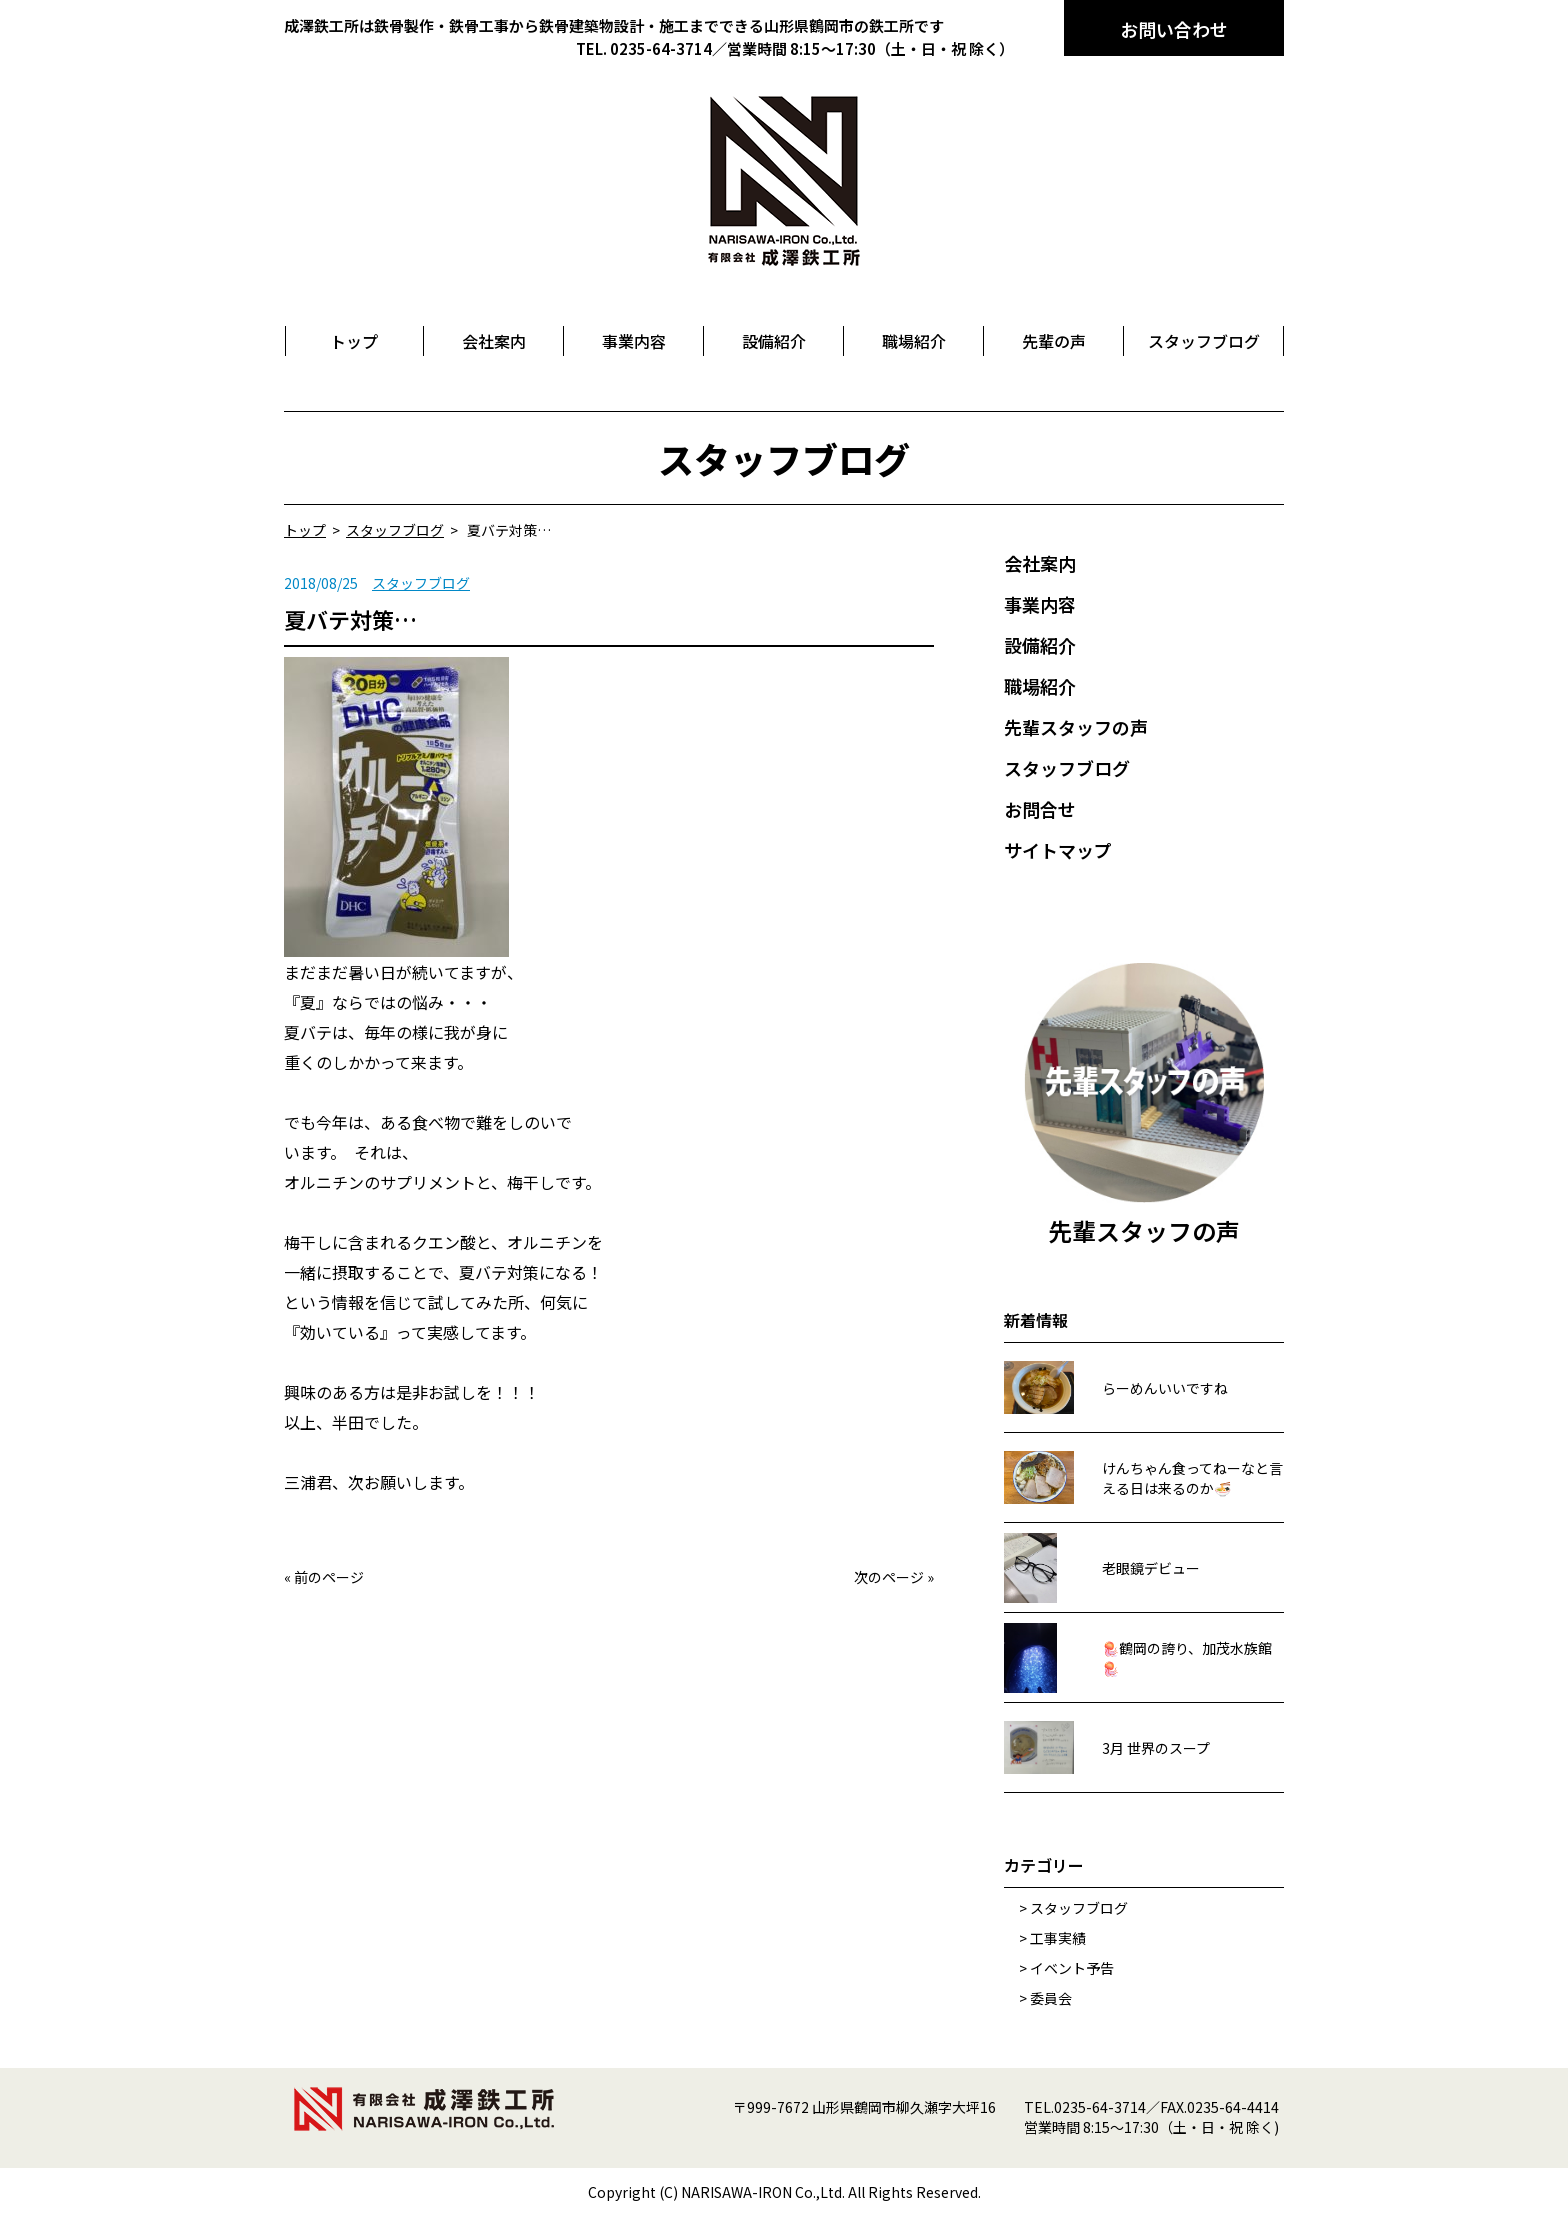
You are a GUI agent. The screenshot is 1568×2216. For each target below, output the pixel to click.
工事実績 (1058, 1938)
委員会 (1051, 1998)
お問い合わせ (1174, 29)
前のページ (329, 1577)
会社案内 (1040, 563)
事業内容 (1040, 604)
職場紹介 (1040, 686)
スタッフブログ (421, 583)
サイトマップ (1058, 850)
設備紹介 (1040, 645)
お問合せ (1040, 809)
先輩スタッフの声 (1076, 727)
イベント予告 (1072, 1968)
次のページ (889, 1577)
